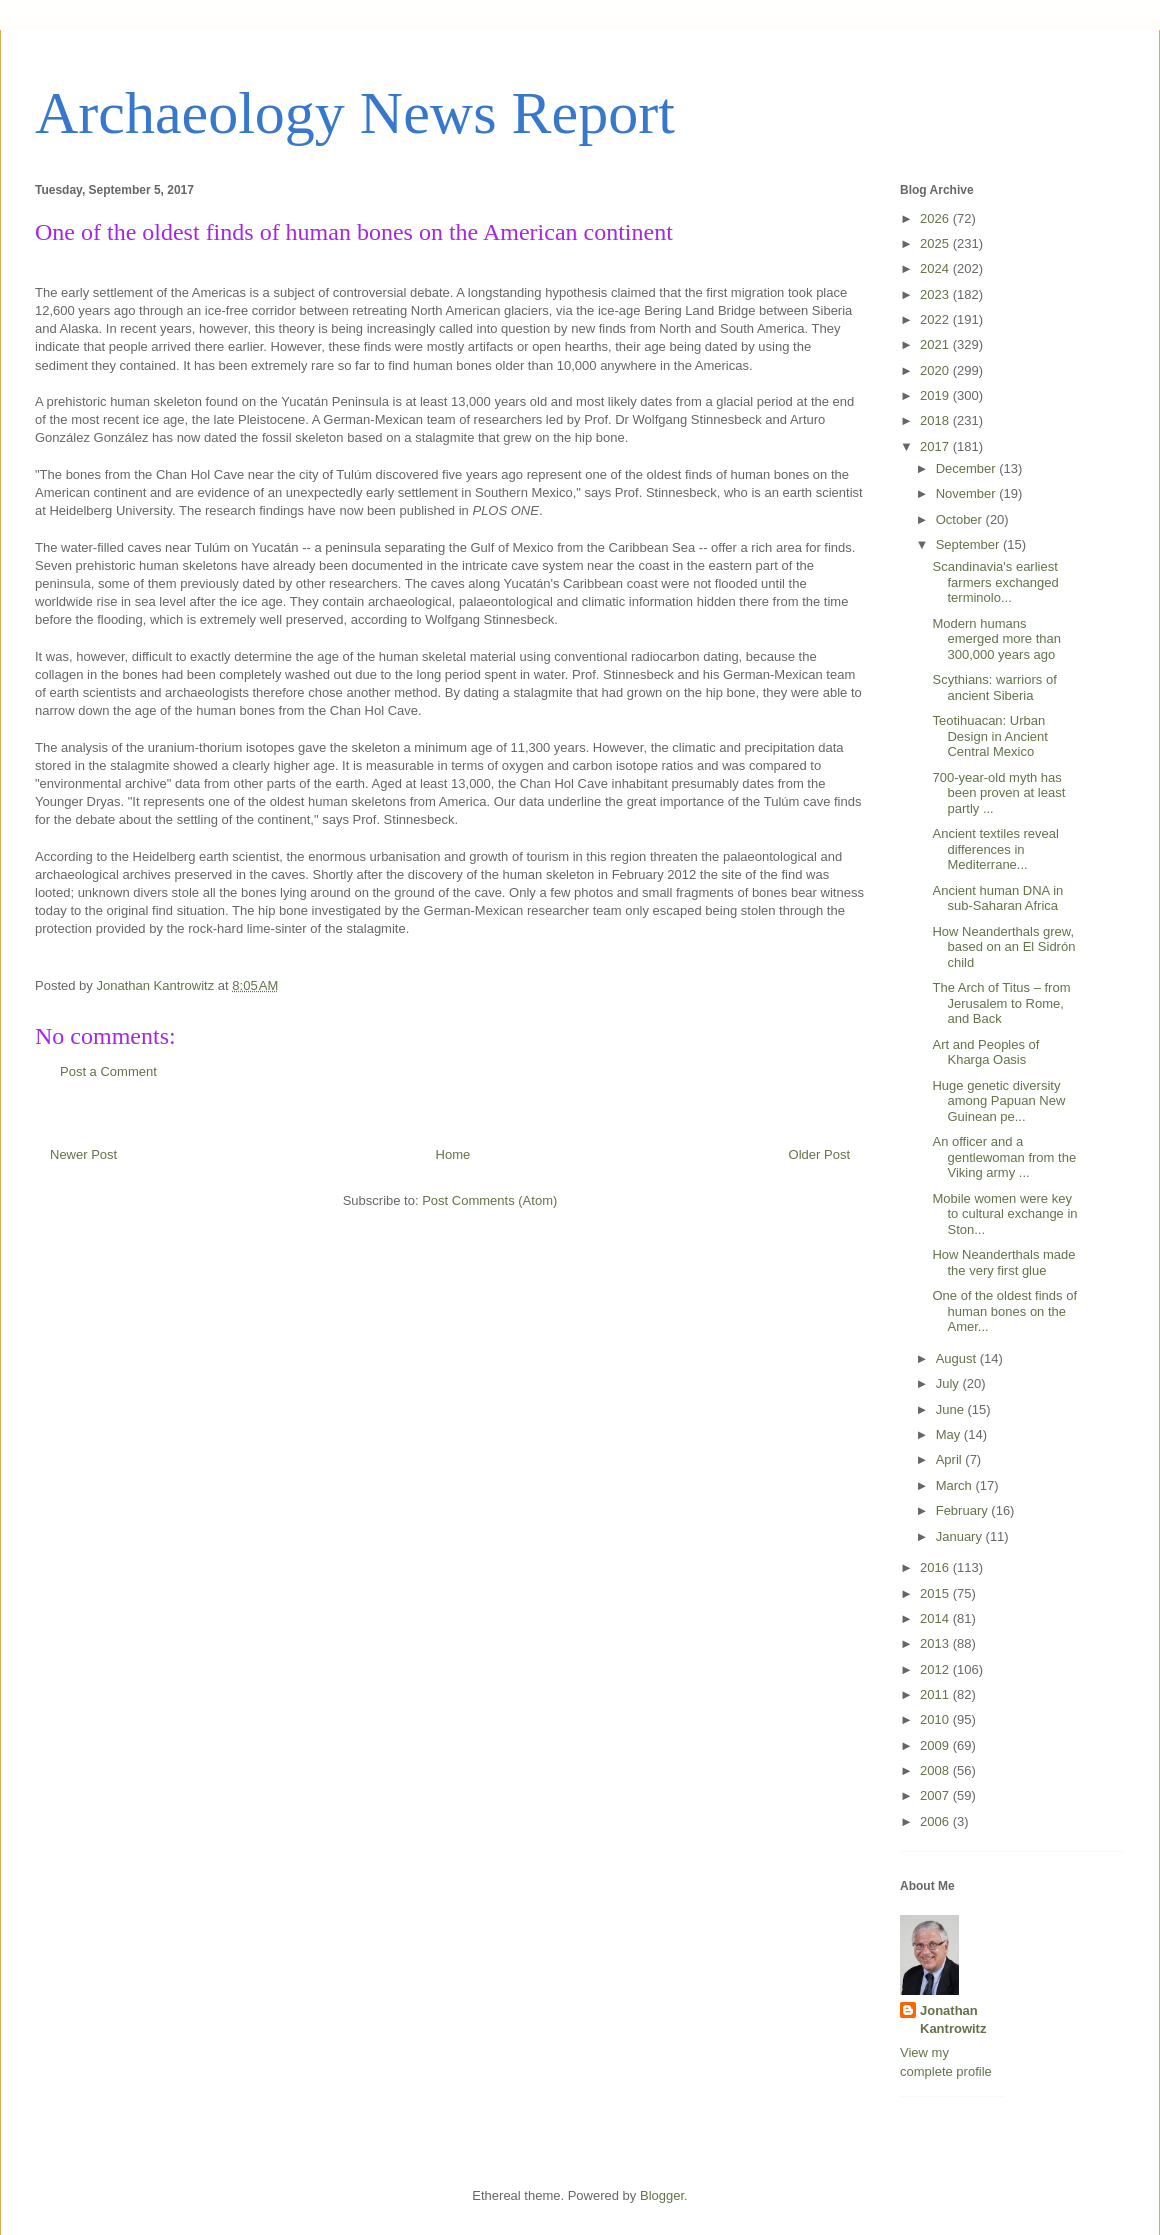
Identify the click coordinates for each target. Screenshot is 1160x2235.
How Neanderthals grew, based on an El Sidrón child (1003, 947)
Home (453, 1154)
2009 (936, 1745)
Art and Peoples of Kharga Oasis (985, 1052)
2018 (936, 420)
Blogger (662, 2195)
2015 (936, 1593)
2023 (936, 294)
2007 (936, 1795)
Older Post (819, 1154)
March (956, 1485)
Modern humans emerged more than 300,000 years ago (996, 639)
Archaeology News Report (355, 113)
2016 (936, 1567)
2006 (936, 1821)
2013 (936, 1643)
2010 (936, 1719)
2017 (936, 446)
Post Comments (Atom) (489, 1200)
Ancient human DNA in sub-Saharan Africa (997, 898)
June (952, 1409)
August (958, 1358)
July (949, 1383)
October (961, 519)
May (950, 1434)
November (968, 493)
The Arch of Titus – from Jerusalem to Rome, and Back (1001, 1003)
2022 (936, 319)
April (951, 1459)
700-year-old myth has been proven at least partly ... (998, 793)
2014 (936, 1618)
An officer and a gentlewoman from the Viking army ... (1004, 1157)
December (968, 468)
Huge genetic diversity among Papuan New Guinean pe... (998, 1101)
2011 (936, 1694)
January (961, 1536)
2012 (936, 1669)
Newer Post (83, 1154)
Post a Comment (108, 1071)
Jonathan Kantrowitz (953, 2019)
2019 (936, 395)
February (964, 1510)
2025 (936, 243)
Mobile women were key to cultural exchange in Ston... (1004, 1214)
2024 (936, 268)
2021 (936, 344)
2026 (936, 218)
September (969, 544)
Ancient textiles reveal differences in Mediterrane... (995, 849)
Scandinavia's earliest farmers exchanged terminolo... (995, 582)
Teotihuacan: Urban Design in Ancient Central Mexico (989, 736)
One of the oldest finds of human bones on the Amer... (1004, 1311)
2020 (936, 370)
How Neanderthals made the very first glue (1003, 1262)
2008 (936, 1770)
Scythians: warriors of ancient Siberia (994, 687)
